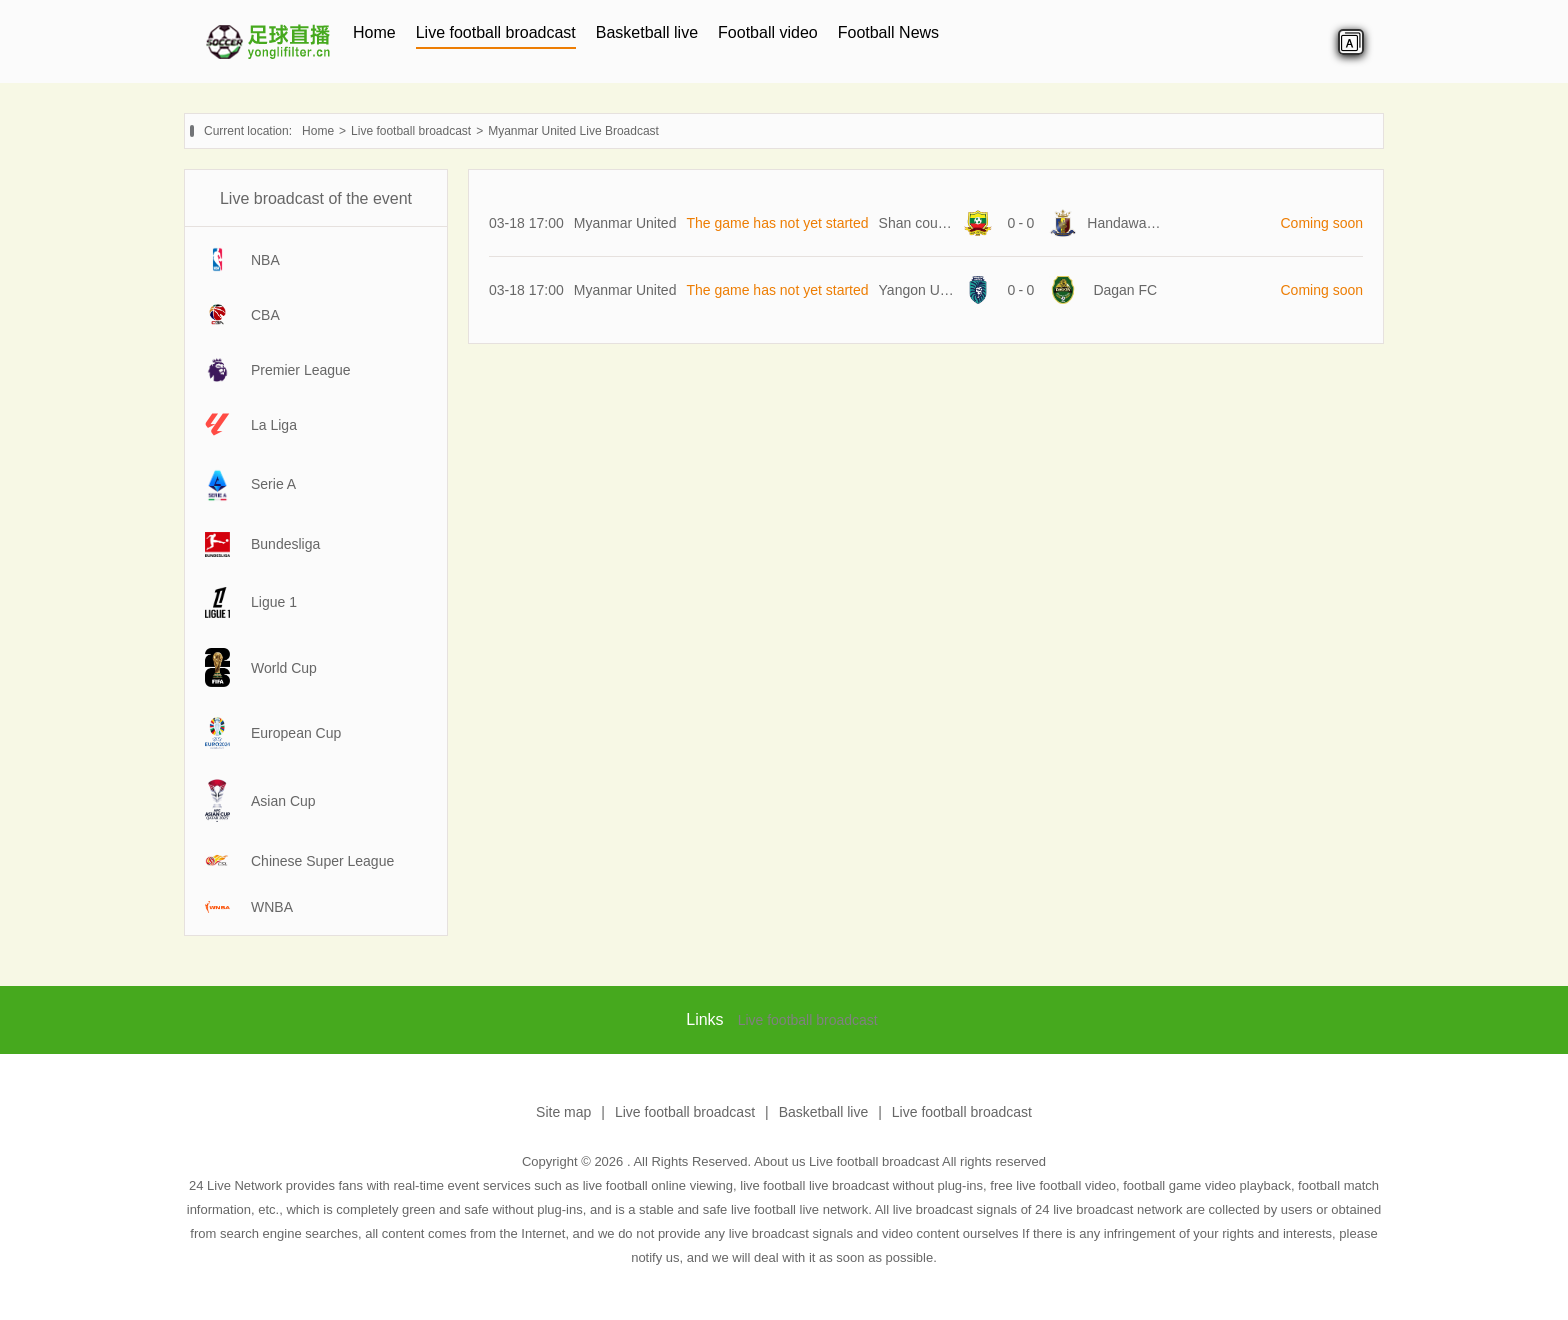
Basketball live (647, 32)
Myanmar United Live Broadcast (573, 131)
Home (374, 32)
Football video (768, 32)
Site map (563, 1112)
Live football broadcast (496, 32)
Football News (888, 32)
